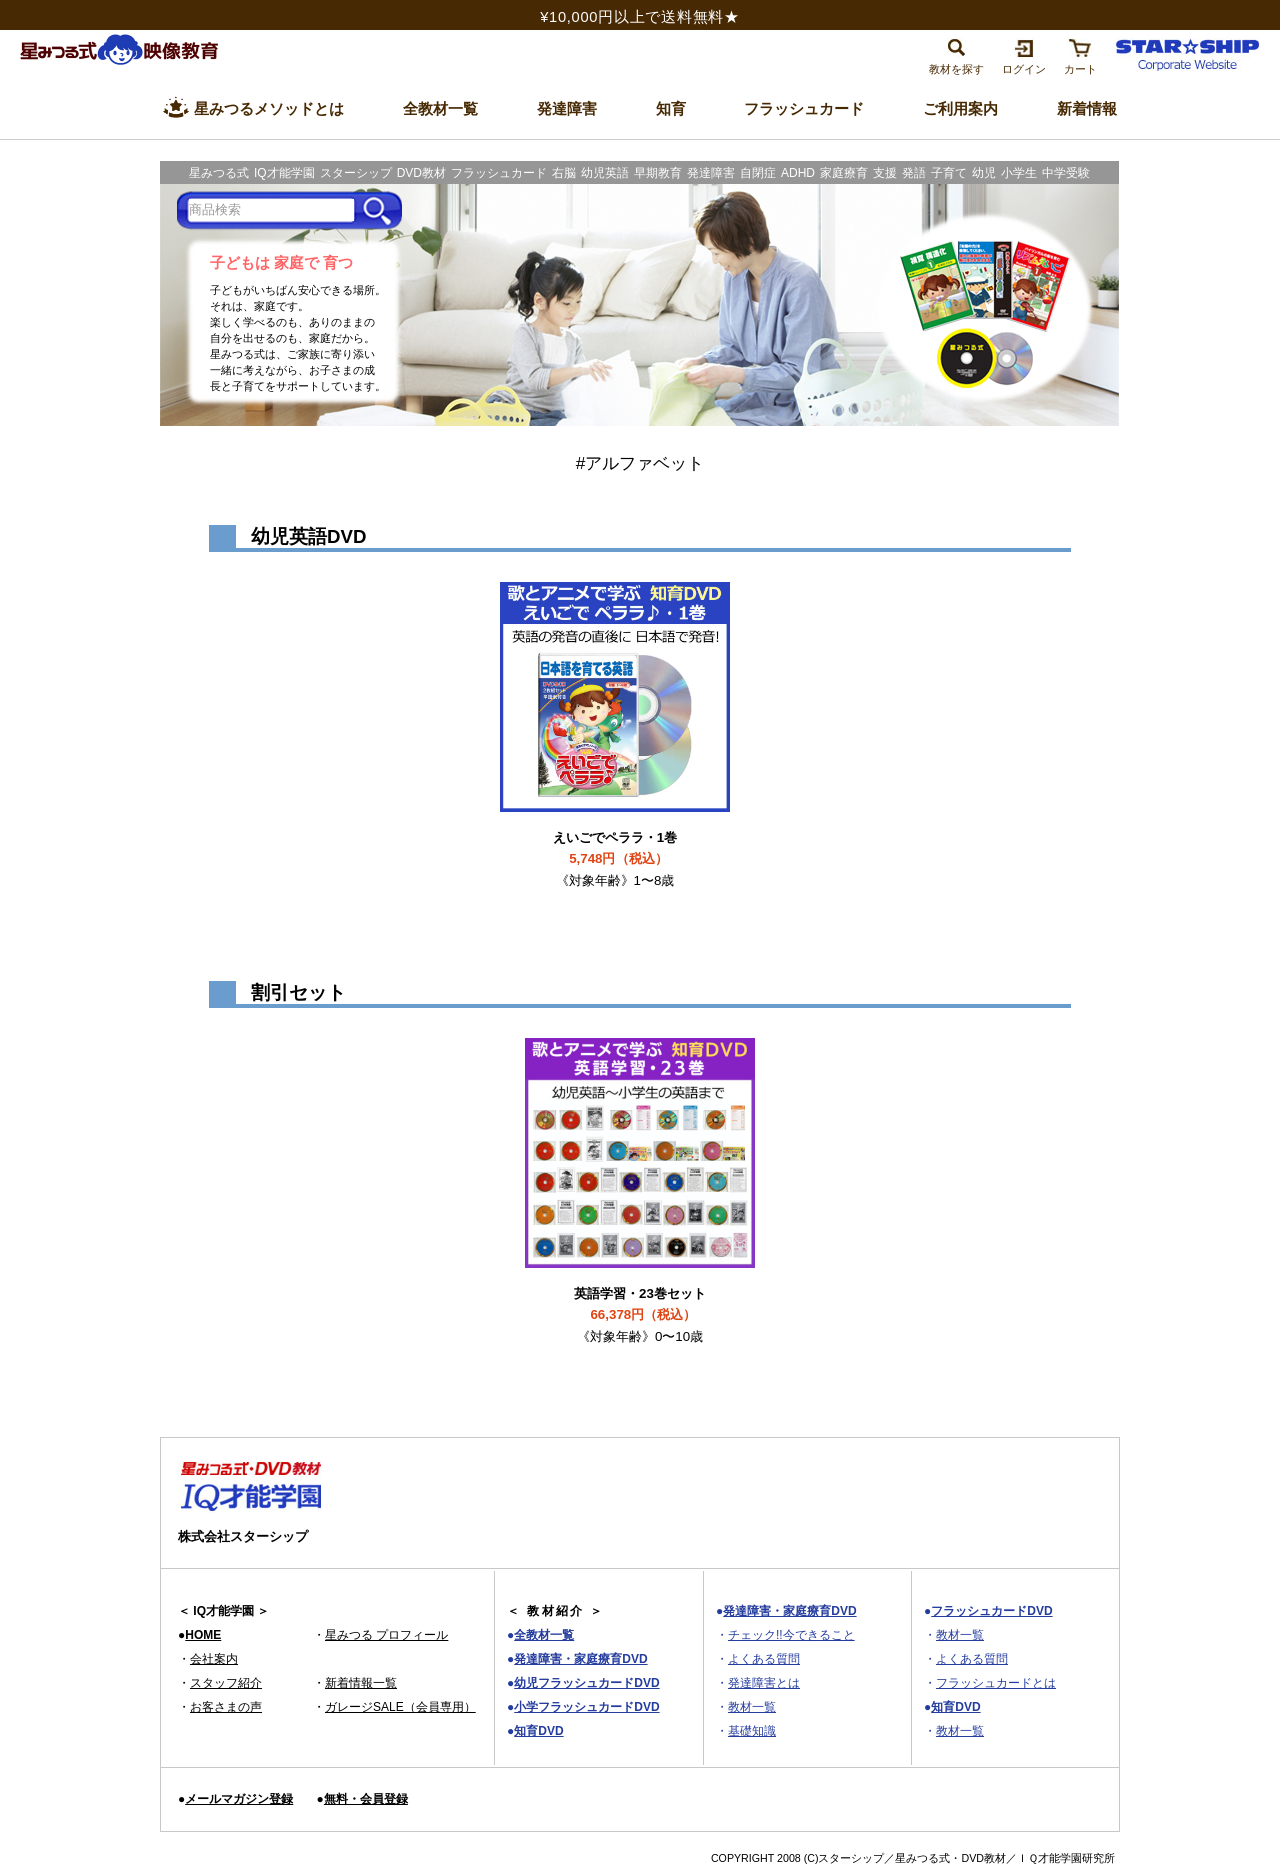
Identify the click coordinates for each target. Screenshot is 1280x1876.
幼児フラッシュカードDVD (586, 1683)
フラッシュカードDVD (991, 1611)
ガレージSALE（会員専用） (400, 1707)
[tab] (956, 54)
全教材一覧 (544, 1635)
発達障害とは (764, 1683)
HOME (203, 1635)
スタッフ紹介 (226, 1683)
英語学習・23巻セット (640, 1315)
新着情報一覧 (361, 1683)
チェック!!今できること (791, 1635)
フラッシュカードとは (996, 1683)
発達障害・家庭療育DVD (580, 1659)
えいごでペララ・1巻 (615, 859)
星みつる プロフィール (386, 1635)
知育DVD (538, 1731)
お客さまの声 (226, 1707)
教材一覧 (752, 1707)
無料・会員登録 (366, 1799)
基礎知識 (752, 1731)
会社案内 (214, 1659)
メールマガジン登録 (239, 1799)
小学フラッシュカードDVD (586, 1707)
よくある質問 (764, 1659)
